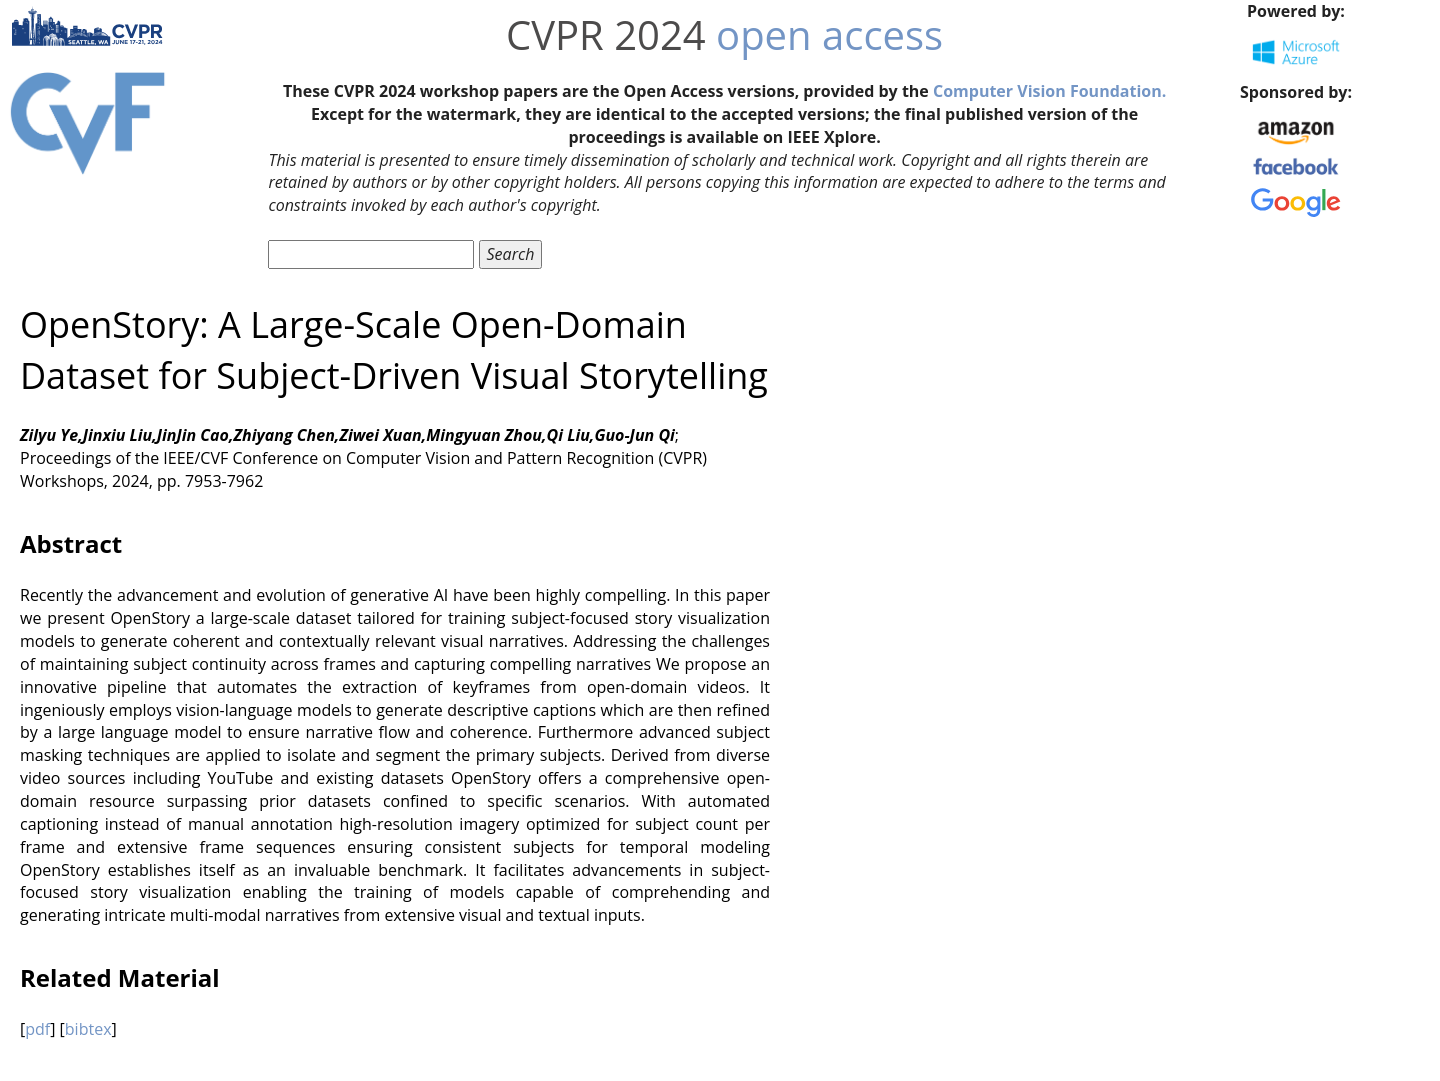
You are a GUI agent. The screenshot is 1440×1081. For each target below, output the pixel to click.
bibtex (88, 1029)
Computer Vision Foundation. (1049, 91)
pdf (37, 1029)
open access (829, 34)
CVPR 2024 (606, 34)
